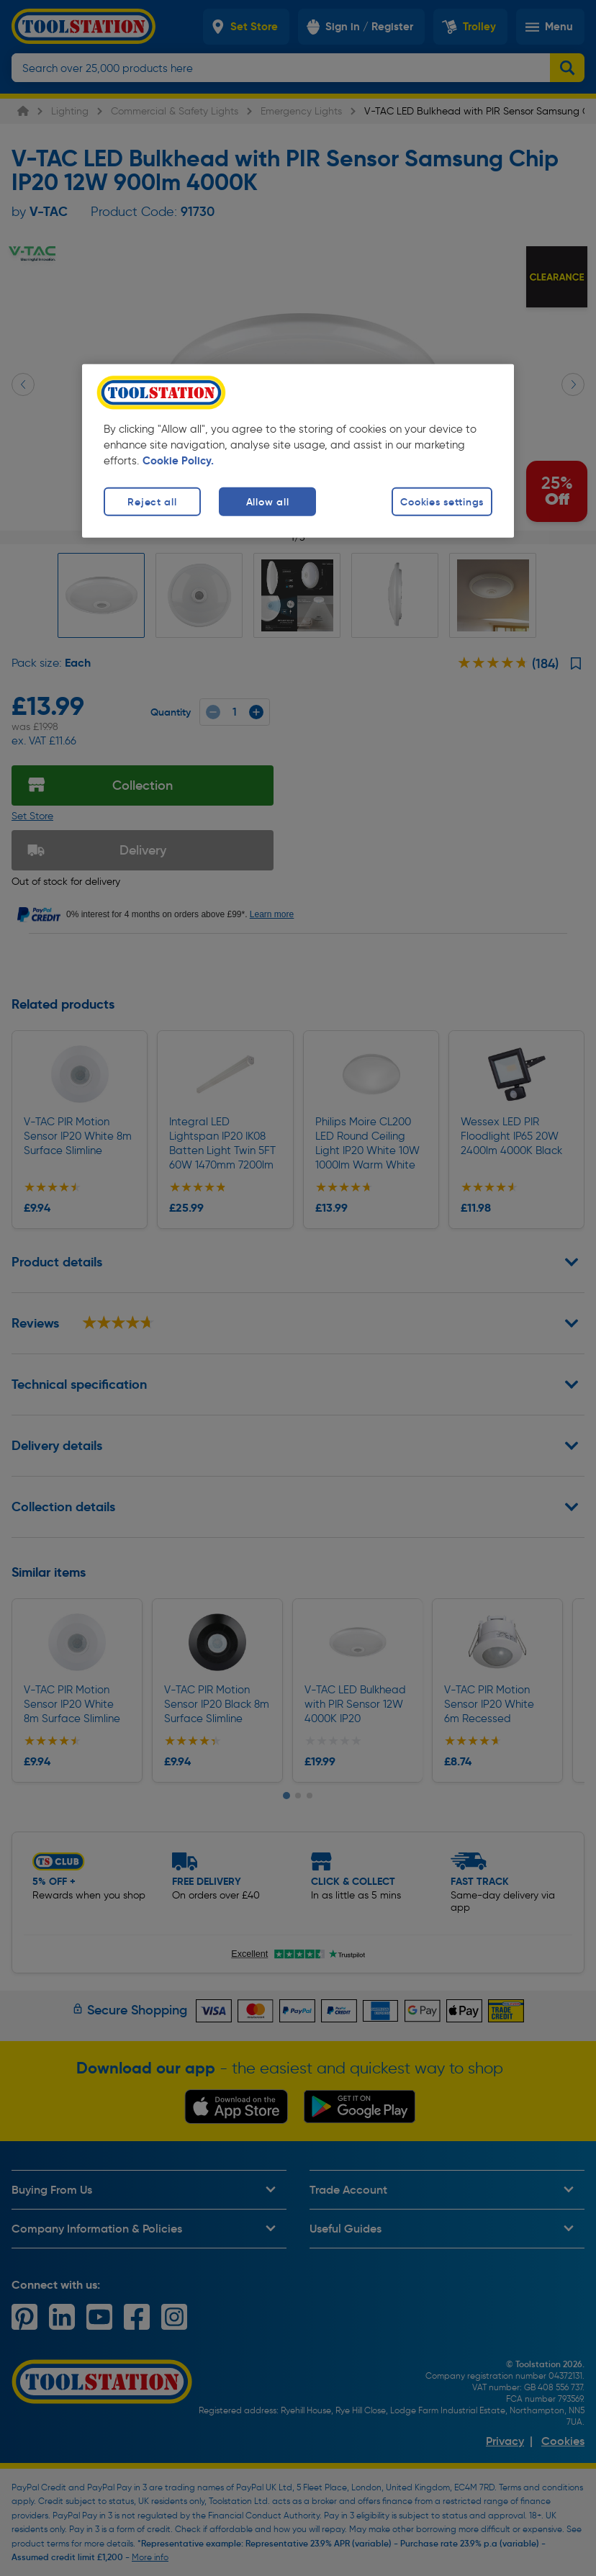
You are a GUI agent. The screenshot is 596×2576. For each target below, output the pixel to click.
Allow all (267, 501)
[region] (298, 450)
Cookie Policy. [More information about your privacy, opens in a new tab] (178, 460)
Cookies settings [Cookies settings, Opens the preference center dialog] (442, 501)
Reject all (151, 501)
